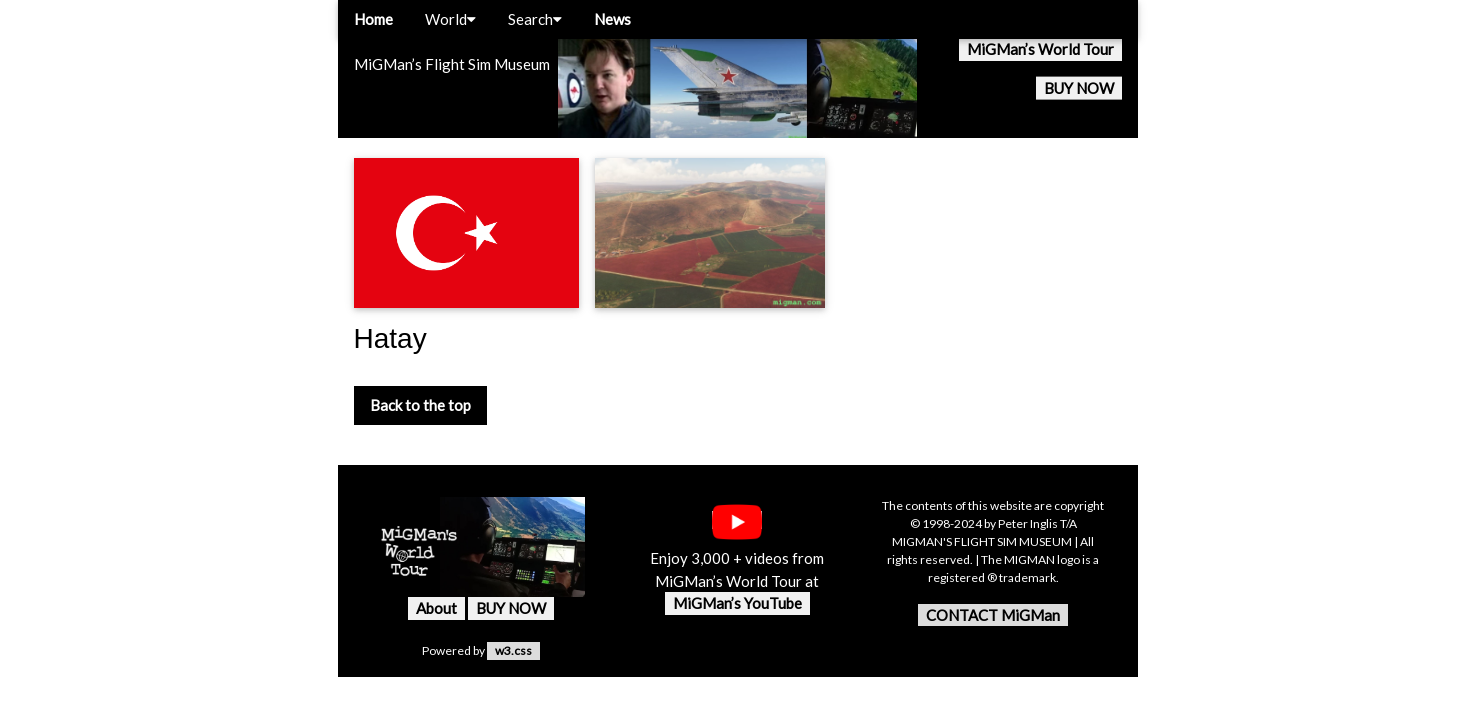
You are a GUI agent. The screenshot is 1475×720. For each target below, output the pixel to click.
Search (535, 19)
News (612, 19)
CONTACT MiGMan (993, 615)
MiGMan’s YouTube (737, 603)
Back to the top (420, 405)
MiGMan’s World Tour (1040, 49)
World (450, 19)
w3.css (513, 650)
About (436, 608)
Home (373, 19)
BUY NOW (1079, 88)
